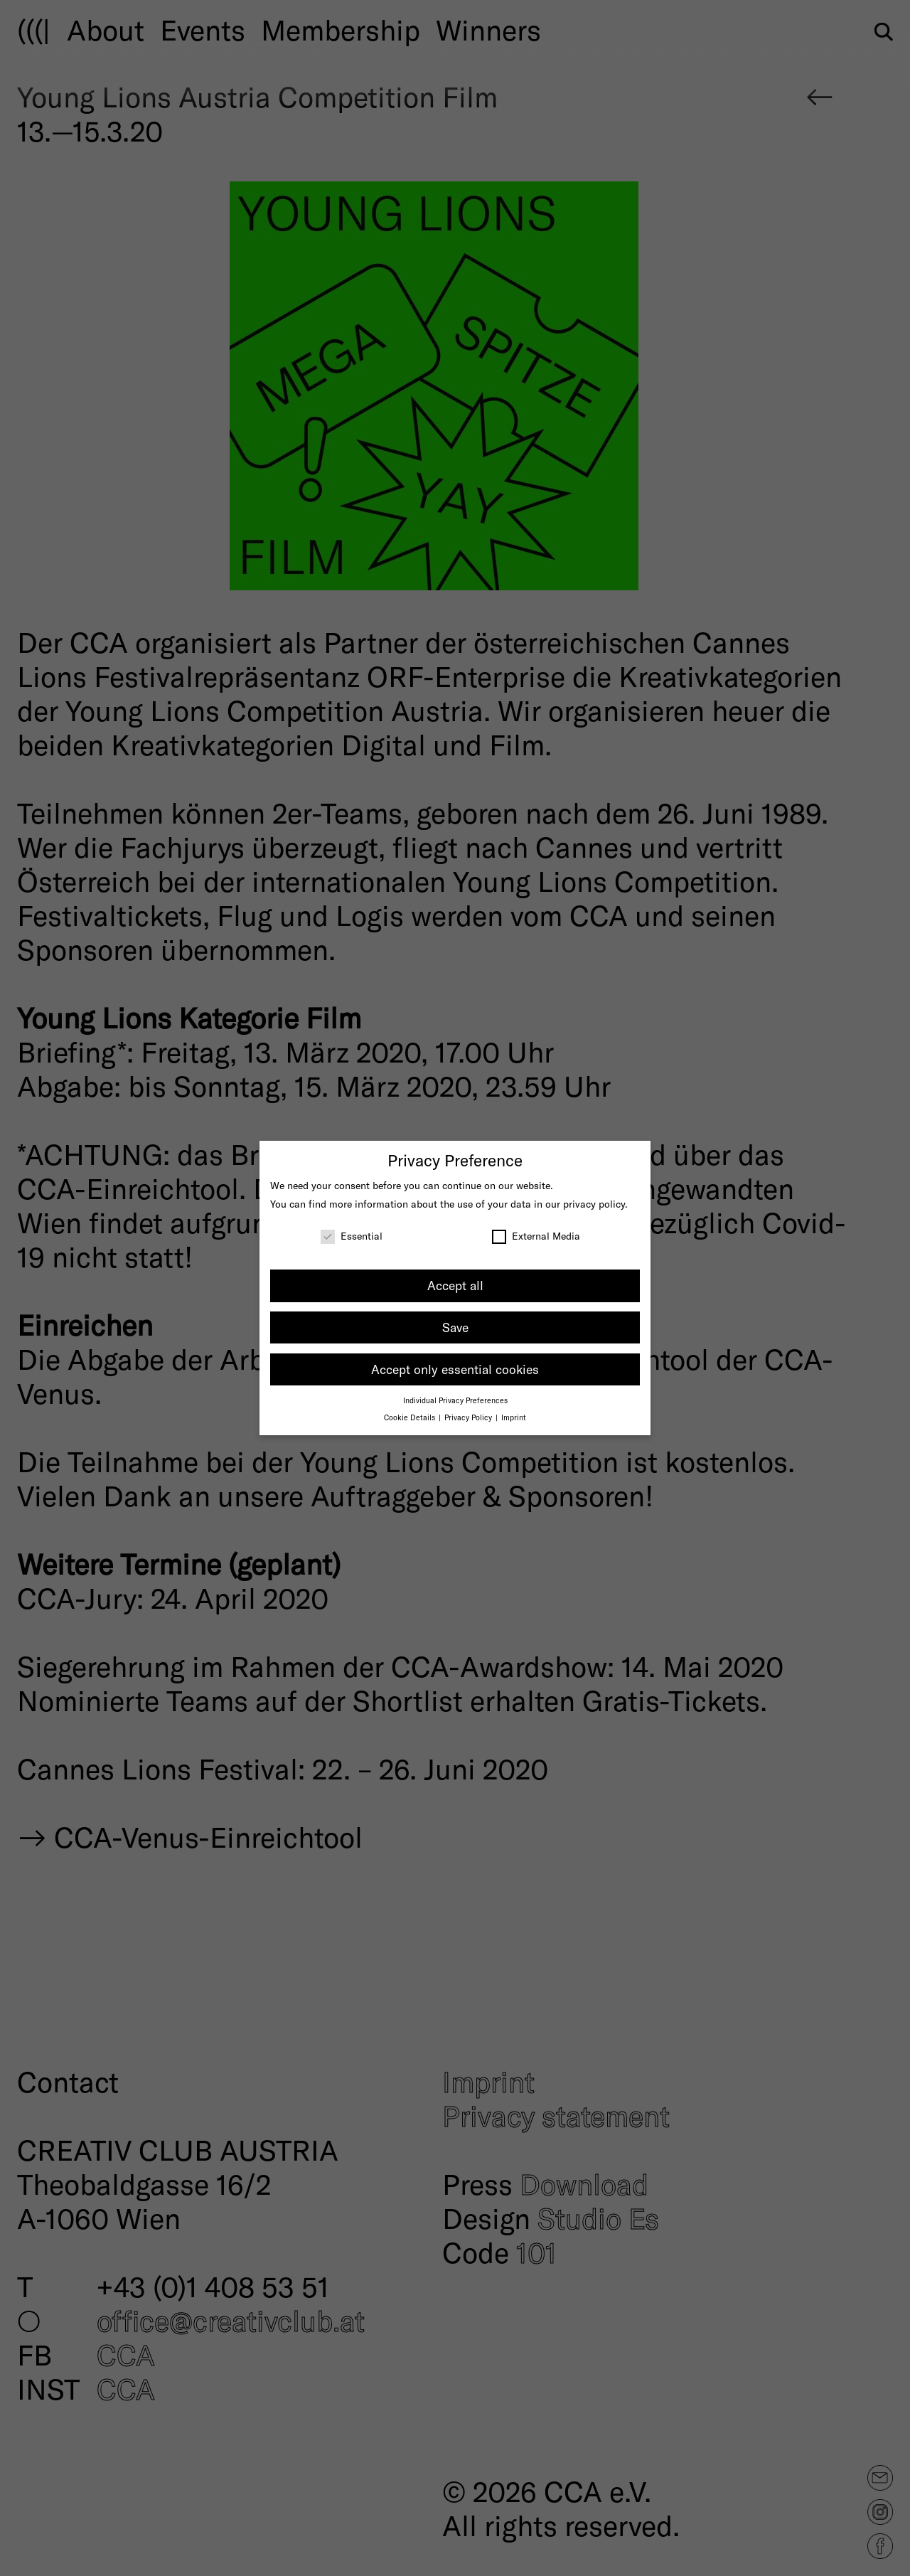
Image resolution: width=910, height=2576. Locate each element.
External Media (536, 1236)
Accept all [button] (455, 1285)
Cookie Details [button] (410, 1417)
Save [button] (455, 1327)
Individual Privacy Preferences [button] (455, 1400)
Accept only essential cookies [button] (455, 1369)
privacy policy (594, 1204)
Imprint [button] (513, 1417)
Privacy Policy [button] (469, 1417)
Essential (351, 1236)
